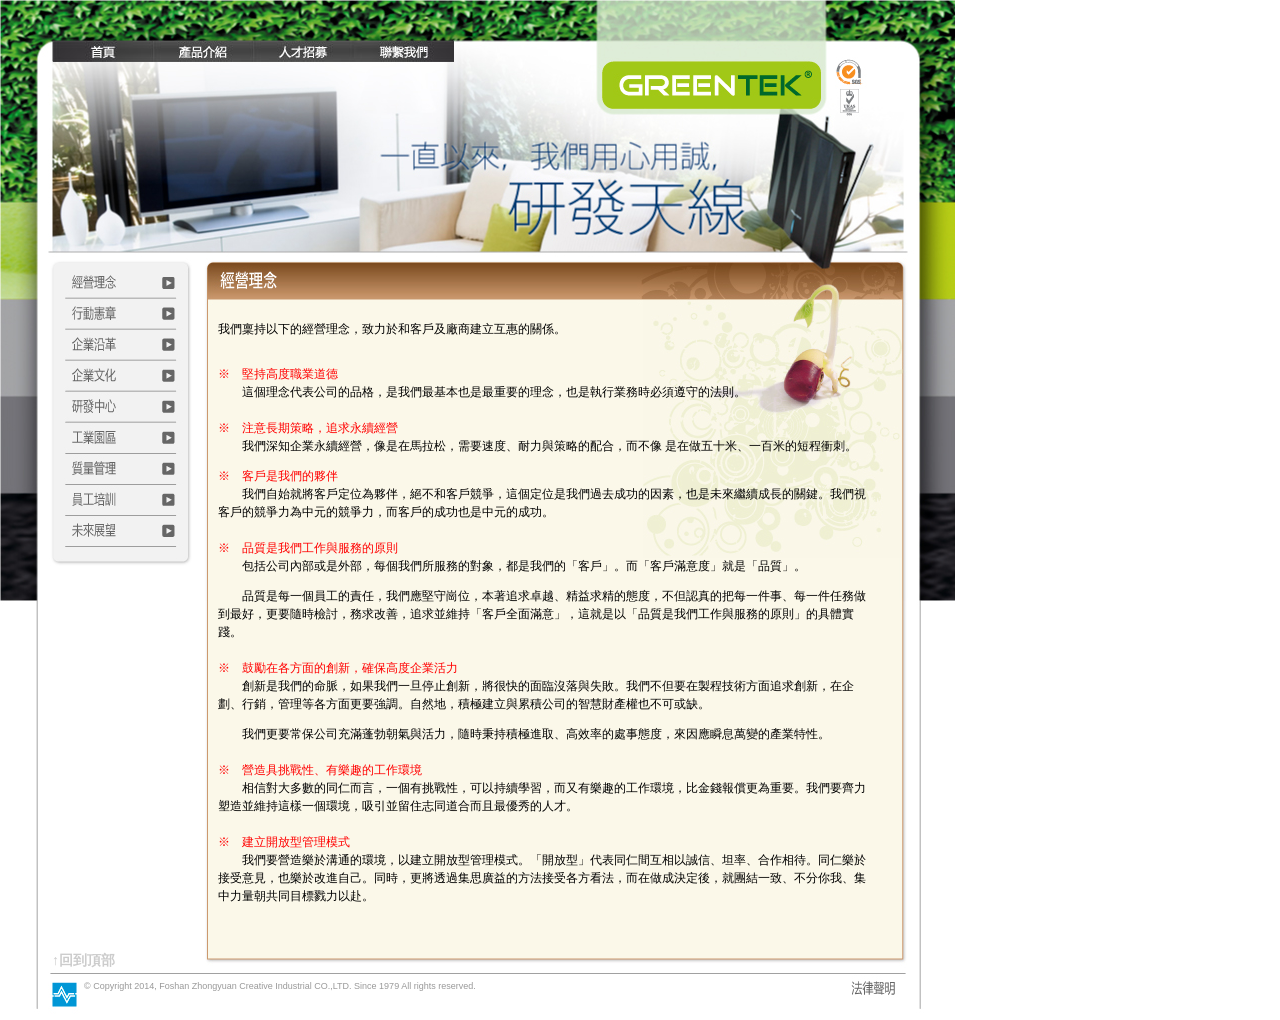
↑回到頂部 (83, 960)
